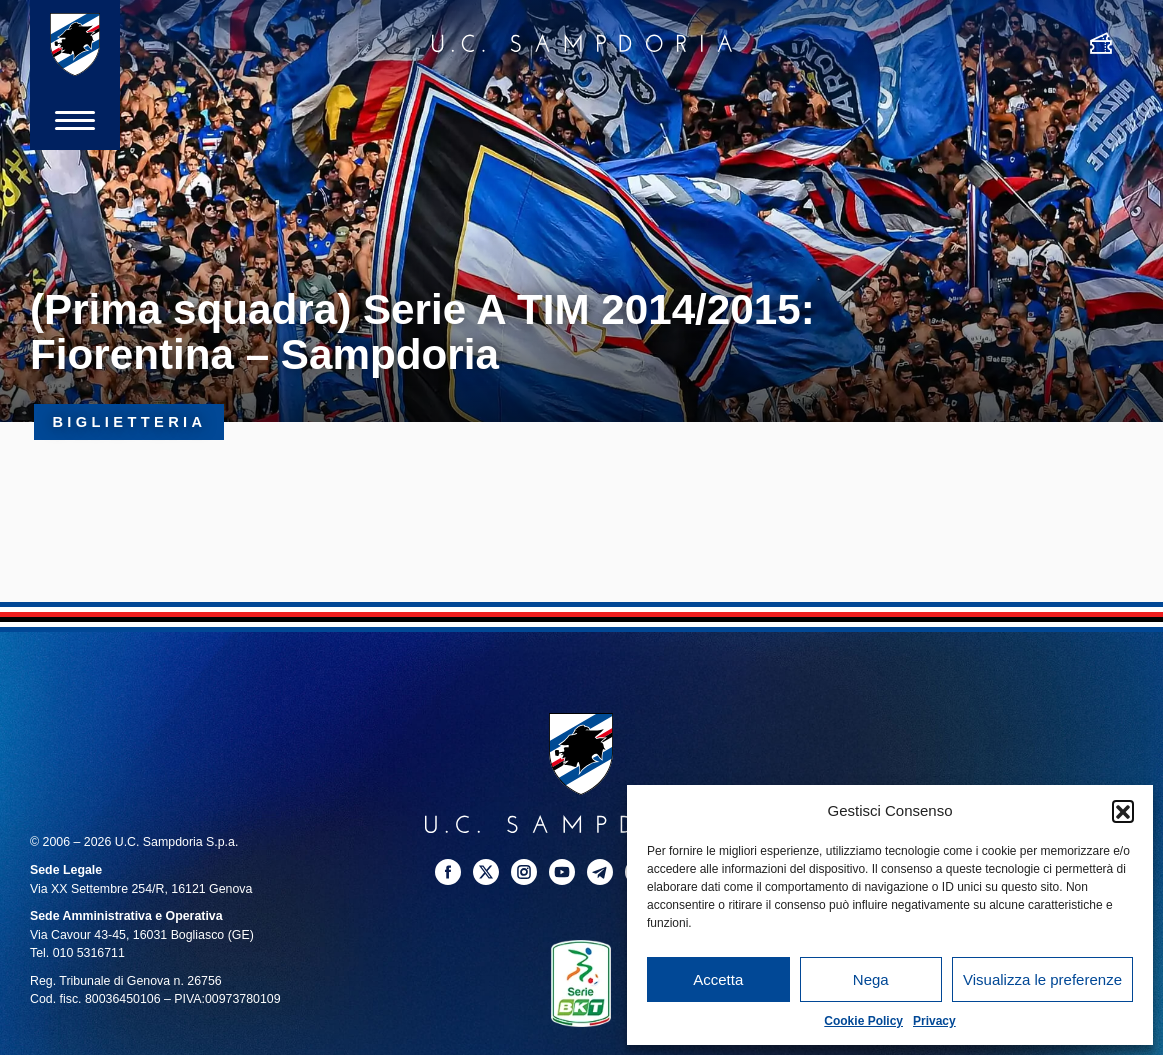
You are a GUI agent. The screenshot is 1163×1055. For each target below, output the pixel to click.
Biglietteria (129, 422)
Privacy (934, 1021)
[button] (1123, 811)
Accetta (718, 979)
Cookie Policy (863, 1021)
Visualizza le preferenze (1042, 979)
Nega (871, 979)
